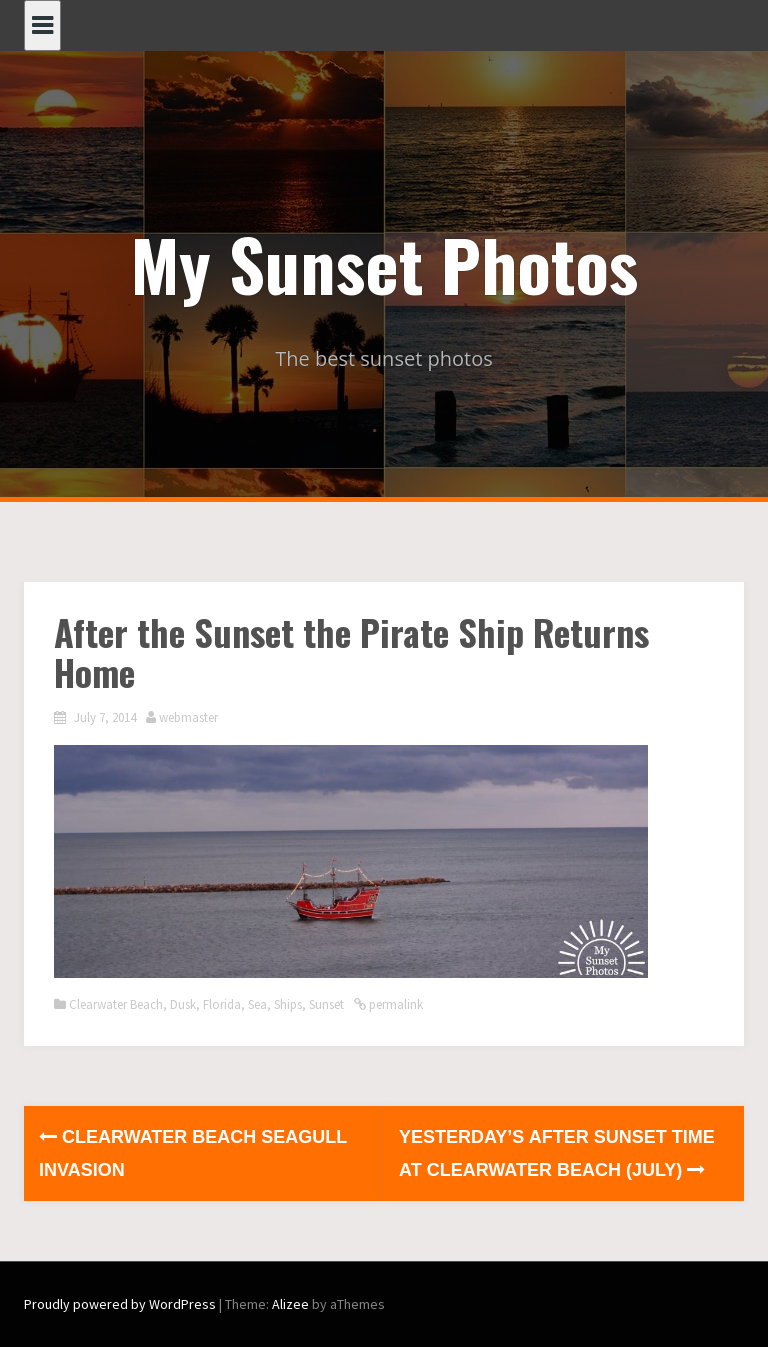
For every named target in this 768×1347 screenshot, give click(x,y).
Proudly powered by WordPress (120, 1304)
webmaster (188, 717)
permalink (394, 1004)
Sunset (326, 1004)
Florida (222, 1004)
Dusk (183, 1004)
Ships (288, 1004)
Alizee (290, 1304)
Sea (257, 1004)
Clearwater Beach (116, 1004)
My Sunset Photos (384, 263)
